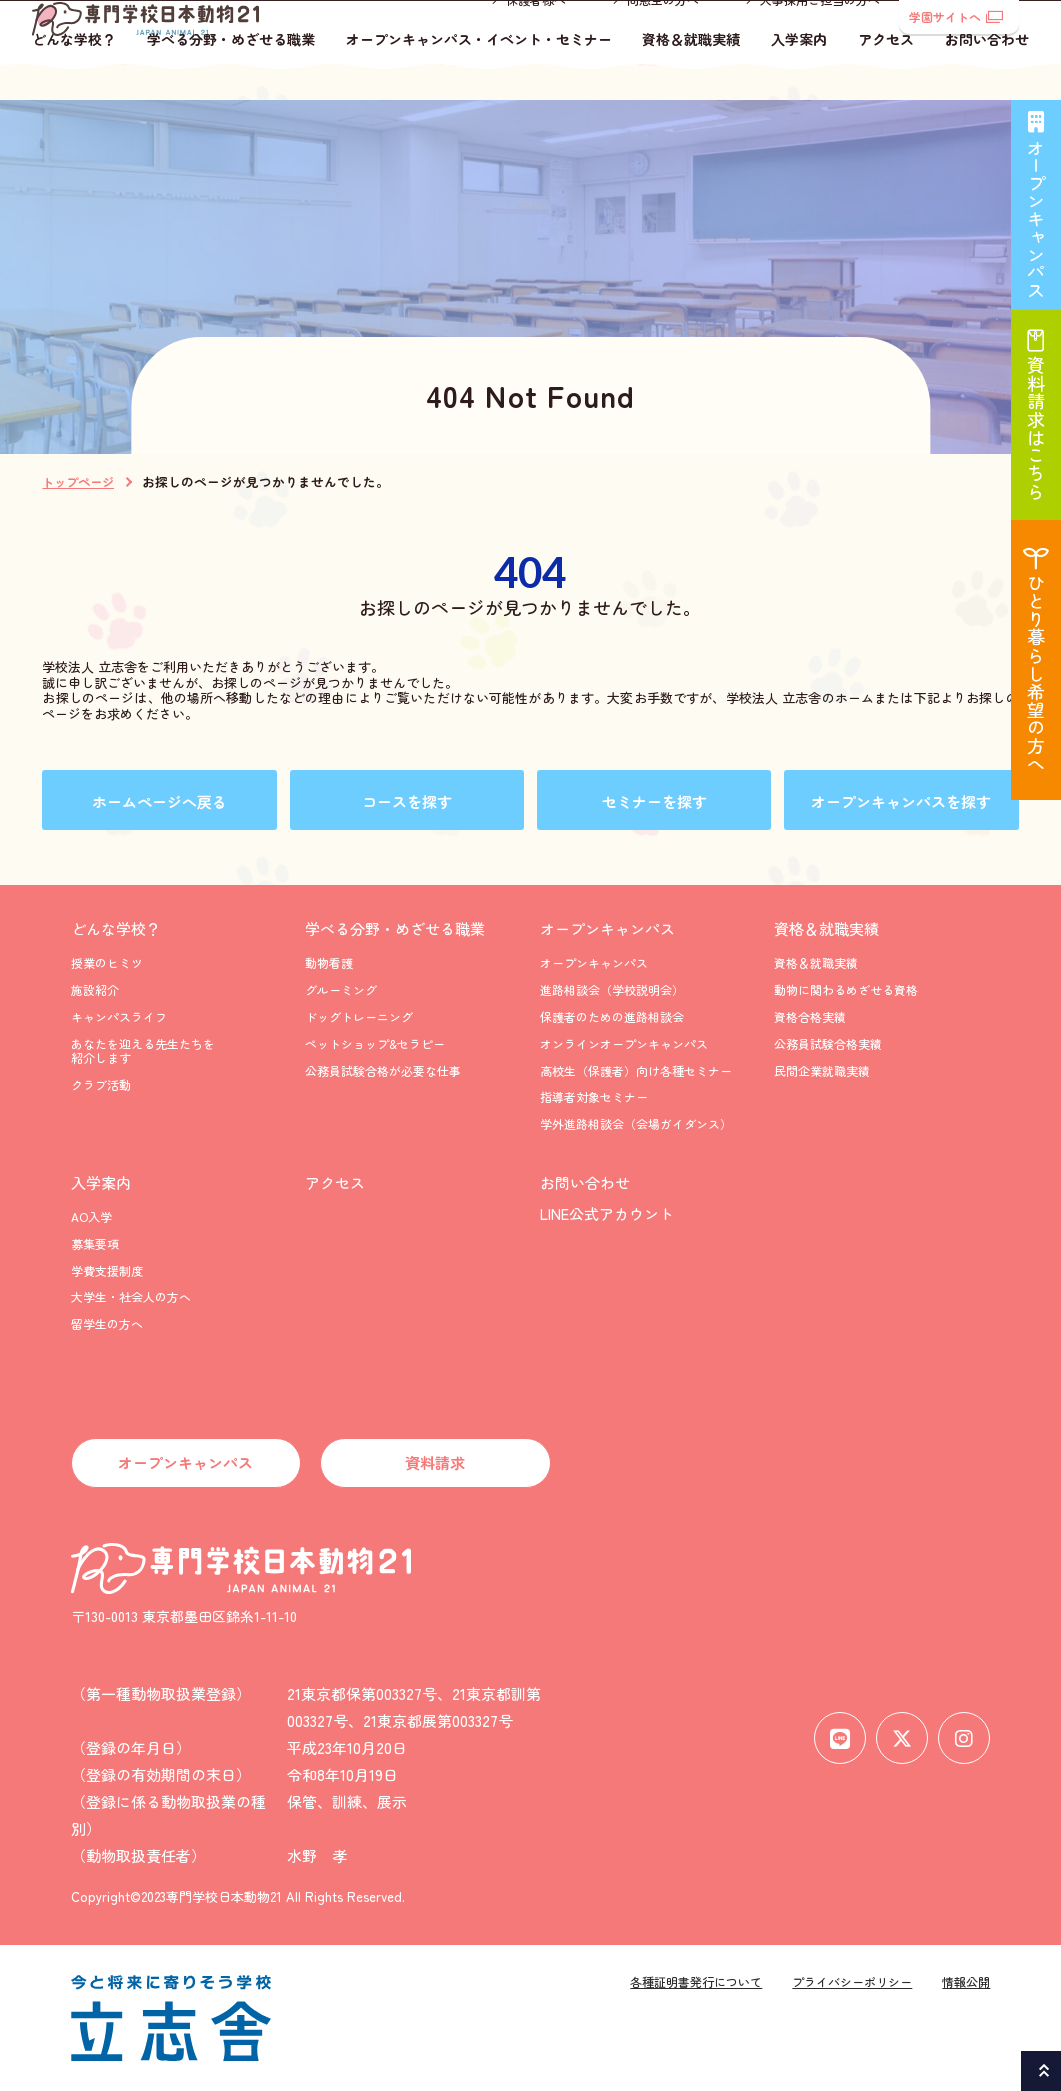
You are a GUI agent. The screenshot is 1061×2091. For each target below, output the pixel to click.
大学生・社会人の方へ (131, 1296)
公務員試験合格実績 (828, 1043)
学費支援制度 (107, 1270)
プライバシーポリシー (852, 1981)
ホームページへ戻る (159, 801)
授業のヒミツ (107, 962)
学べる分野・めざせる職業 (231, 77)
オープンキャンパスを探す (901, 801)
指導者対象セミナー (594, 1096)
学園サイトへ (956, 16)
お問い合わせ (987, 77)
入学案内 (799, 77)
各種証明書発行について (696, 1981)
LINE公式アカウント (607, 1213)
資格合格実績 (810, 1016)
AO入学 (91, 1216)
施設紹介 (95, 989)
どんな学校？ (74, 77)
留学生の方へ (107, 1323)
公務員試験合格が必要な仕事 (383, 1070)
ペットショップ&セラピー (375, 1043)
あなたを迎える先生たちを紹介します (143, 1050)
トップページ (78, 482)
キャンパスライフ (119, 1016)
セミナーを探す (654, 801)
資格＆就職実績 (691, 77)
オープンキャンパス (607, 928)
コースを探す (407, 801)
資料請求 (435, 1462)
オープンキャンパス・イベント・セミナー (479, 77)
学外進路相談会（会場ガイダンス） (636, 1123)
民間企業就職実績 (822, 1070)
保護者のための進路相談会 (612, 1016)
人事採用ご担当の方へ (820, 36)
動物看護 (329, 962)
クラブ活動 (101, 1084)
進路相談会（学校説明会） (612, 989)
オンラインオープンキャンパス (624, 1043)
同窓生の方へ (663, 36)
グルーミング (341, 989)
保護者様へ (536, 36)
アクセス (886, 77)
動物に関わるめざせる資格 (846, 989)
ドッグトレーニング (359, 1016)
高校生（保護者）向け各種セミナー (636, 1070)
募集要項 (95, 1243)
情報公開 (966, 1981)
